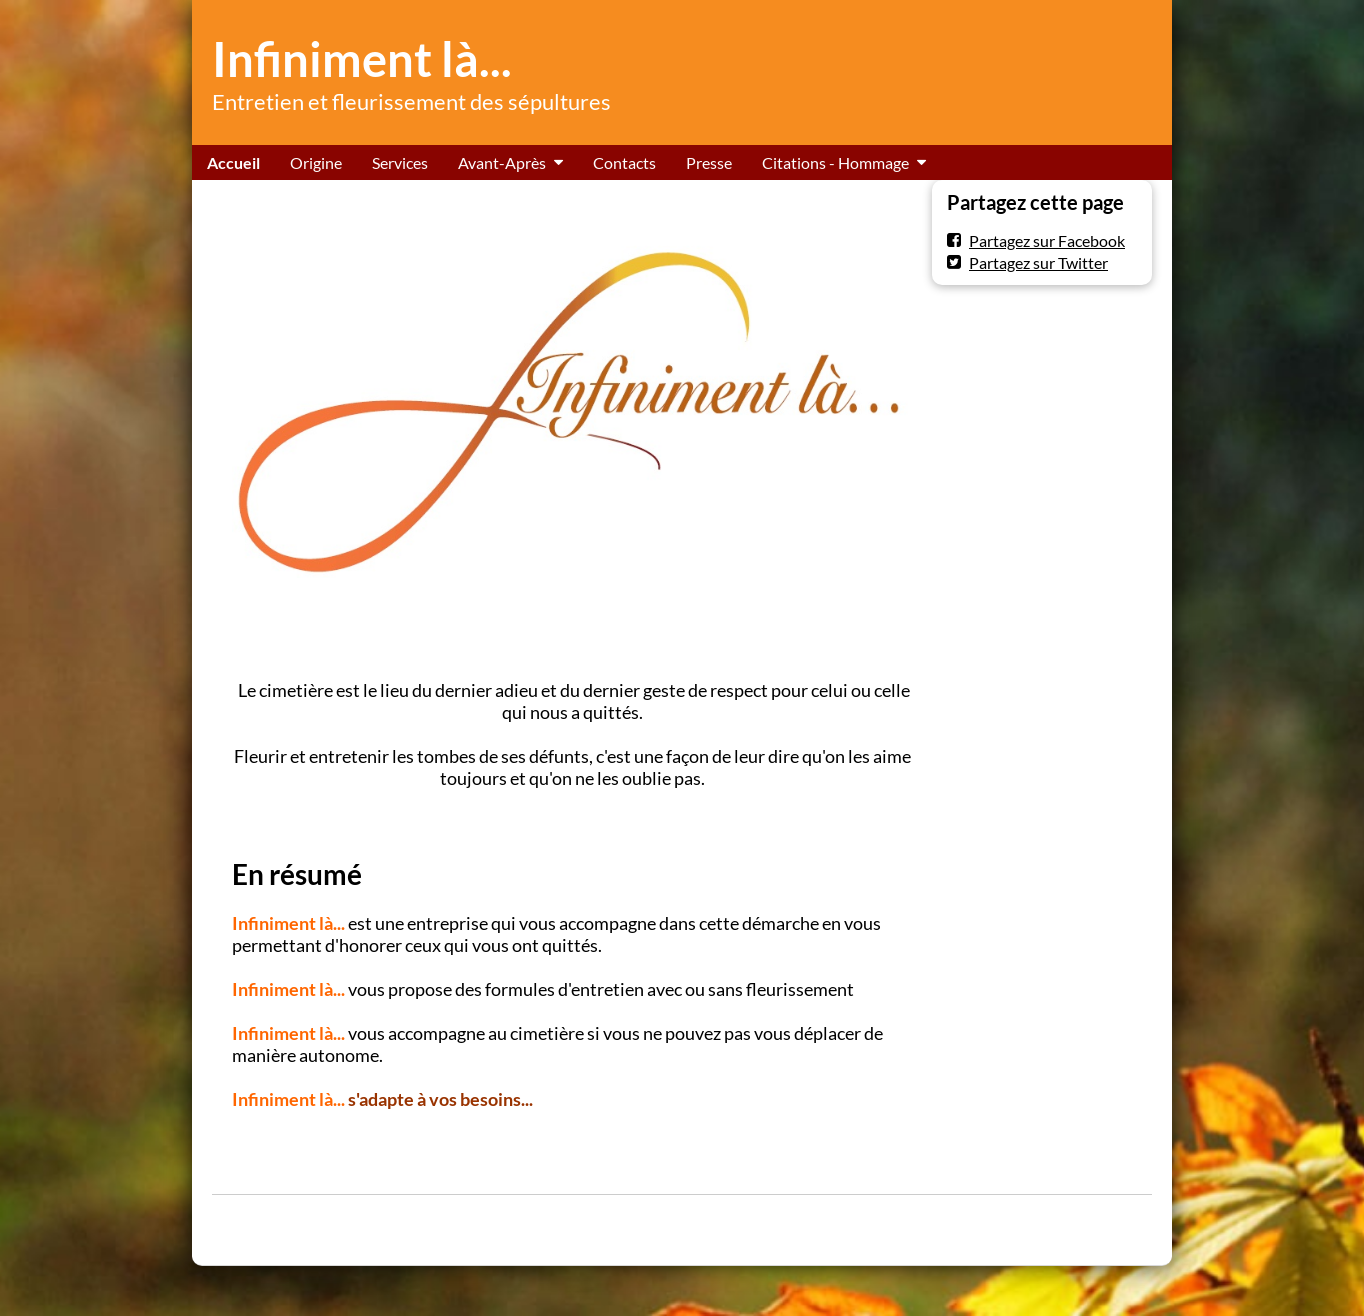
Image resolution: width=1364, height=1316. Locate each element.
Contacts (624, 162)
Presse (709, 162)
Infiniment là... (362, 59)
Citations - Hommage (835, 162)
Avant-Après (502, 162)
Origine (316, 162)
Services (400, 162)
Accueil (233, 162)
